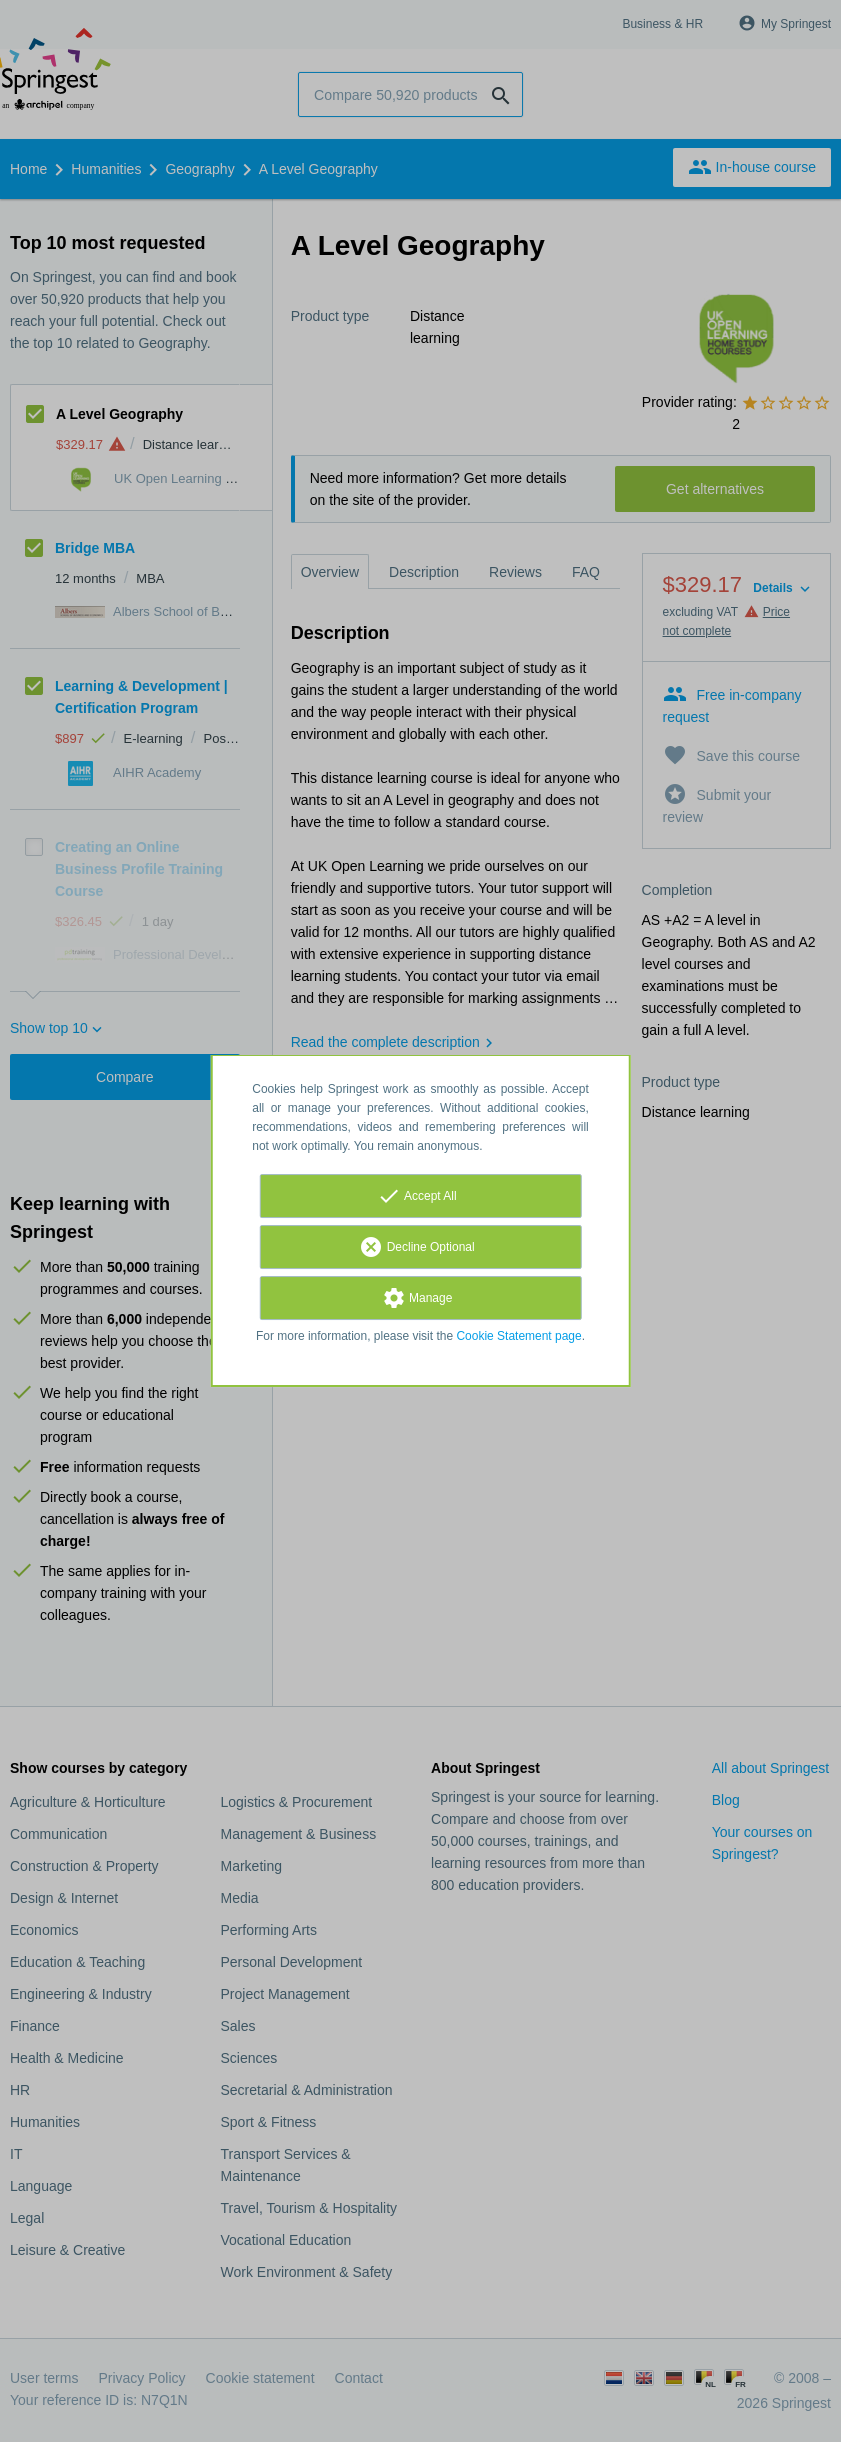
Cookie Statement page (518, 1336)
